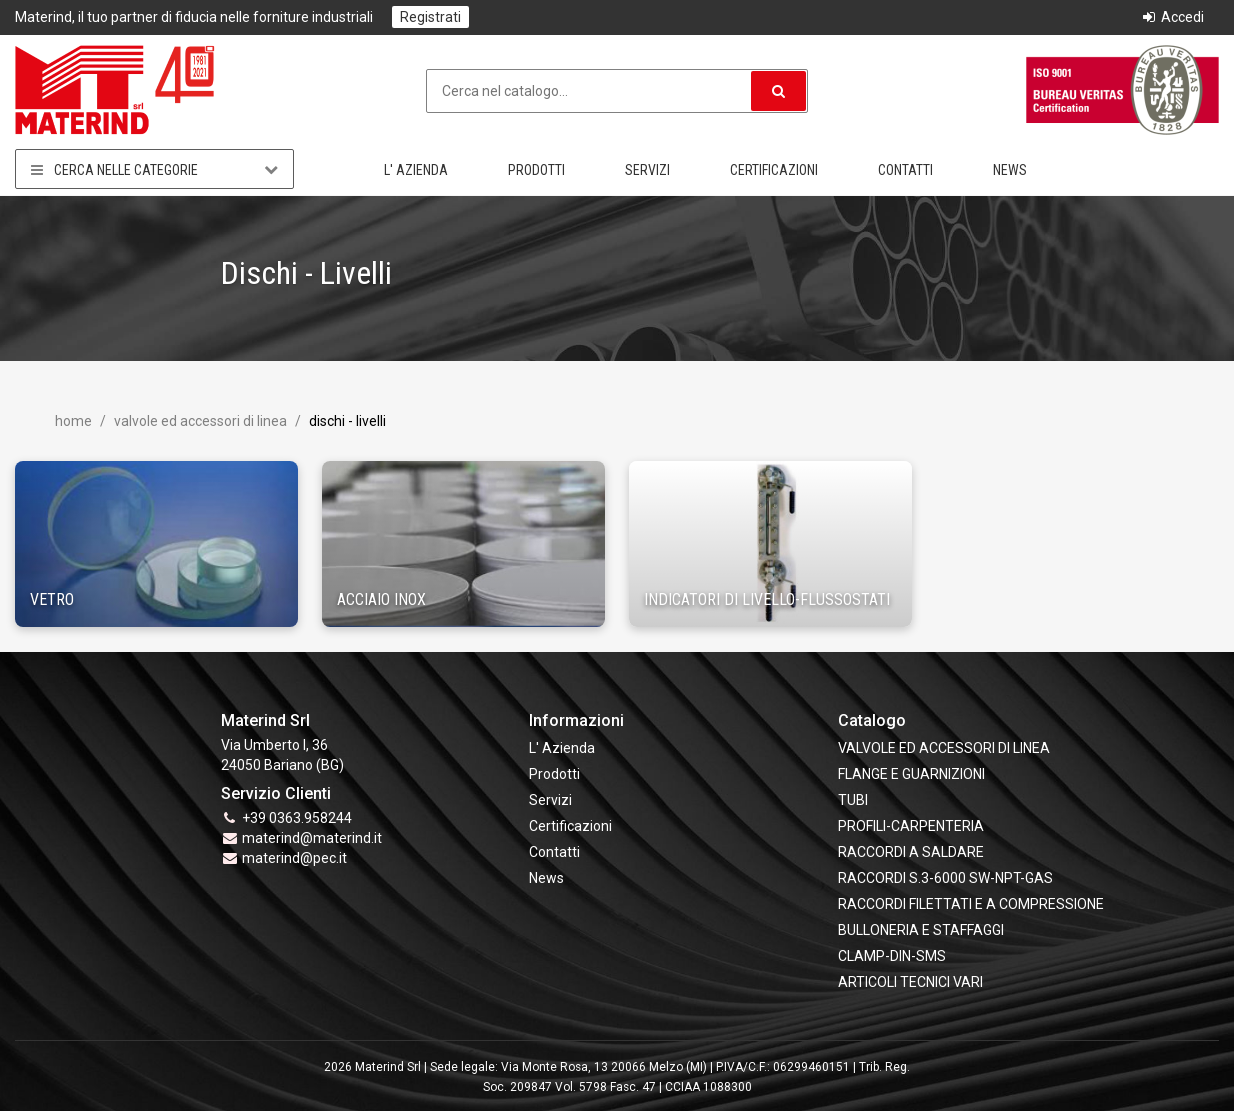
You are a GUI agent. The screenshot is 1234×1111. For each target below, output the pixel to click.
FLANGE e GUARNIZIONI (911, 774)
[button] (778, 91)
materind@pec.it (294, 858)
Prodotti (536, 170)
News (1010, 170)
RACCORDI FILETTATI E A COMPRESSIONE (971, 904)
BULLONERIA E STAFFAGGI (921, 930)
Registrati (430, 17)
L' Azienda (416, 170)
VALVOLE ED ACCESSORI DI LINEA (199, 421)
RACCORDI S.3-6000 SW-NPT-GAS (945, 878)
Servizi (647, 170)
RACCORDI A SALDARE (911, 852)
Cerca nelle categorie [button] (154, 169)
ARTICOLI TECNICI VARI (910, 982)
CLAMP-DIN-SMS (892, 956)
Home (73, 421)
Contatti (905, 170)
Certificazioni (774, 170)
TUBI (853, 800)
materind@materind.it (312, 838)
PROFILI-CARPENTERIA (911, 826)
